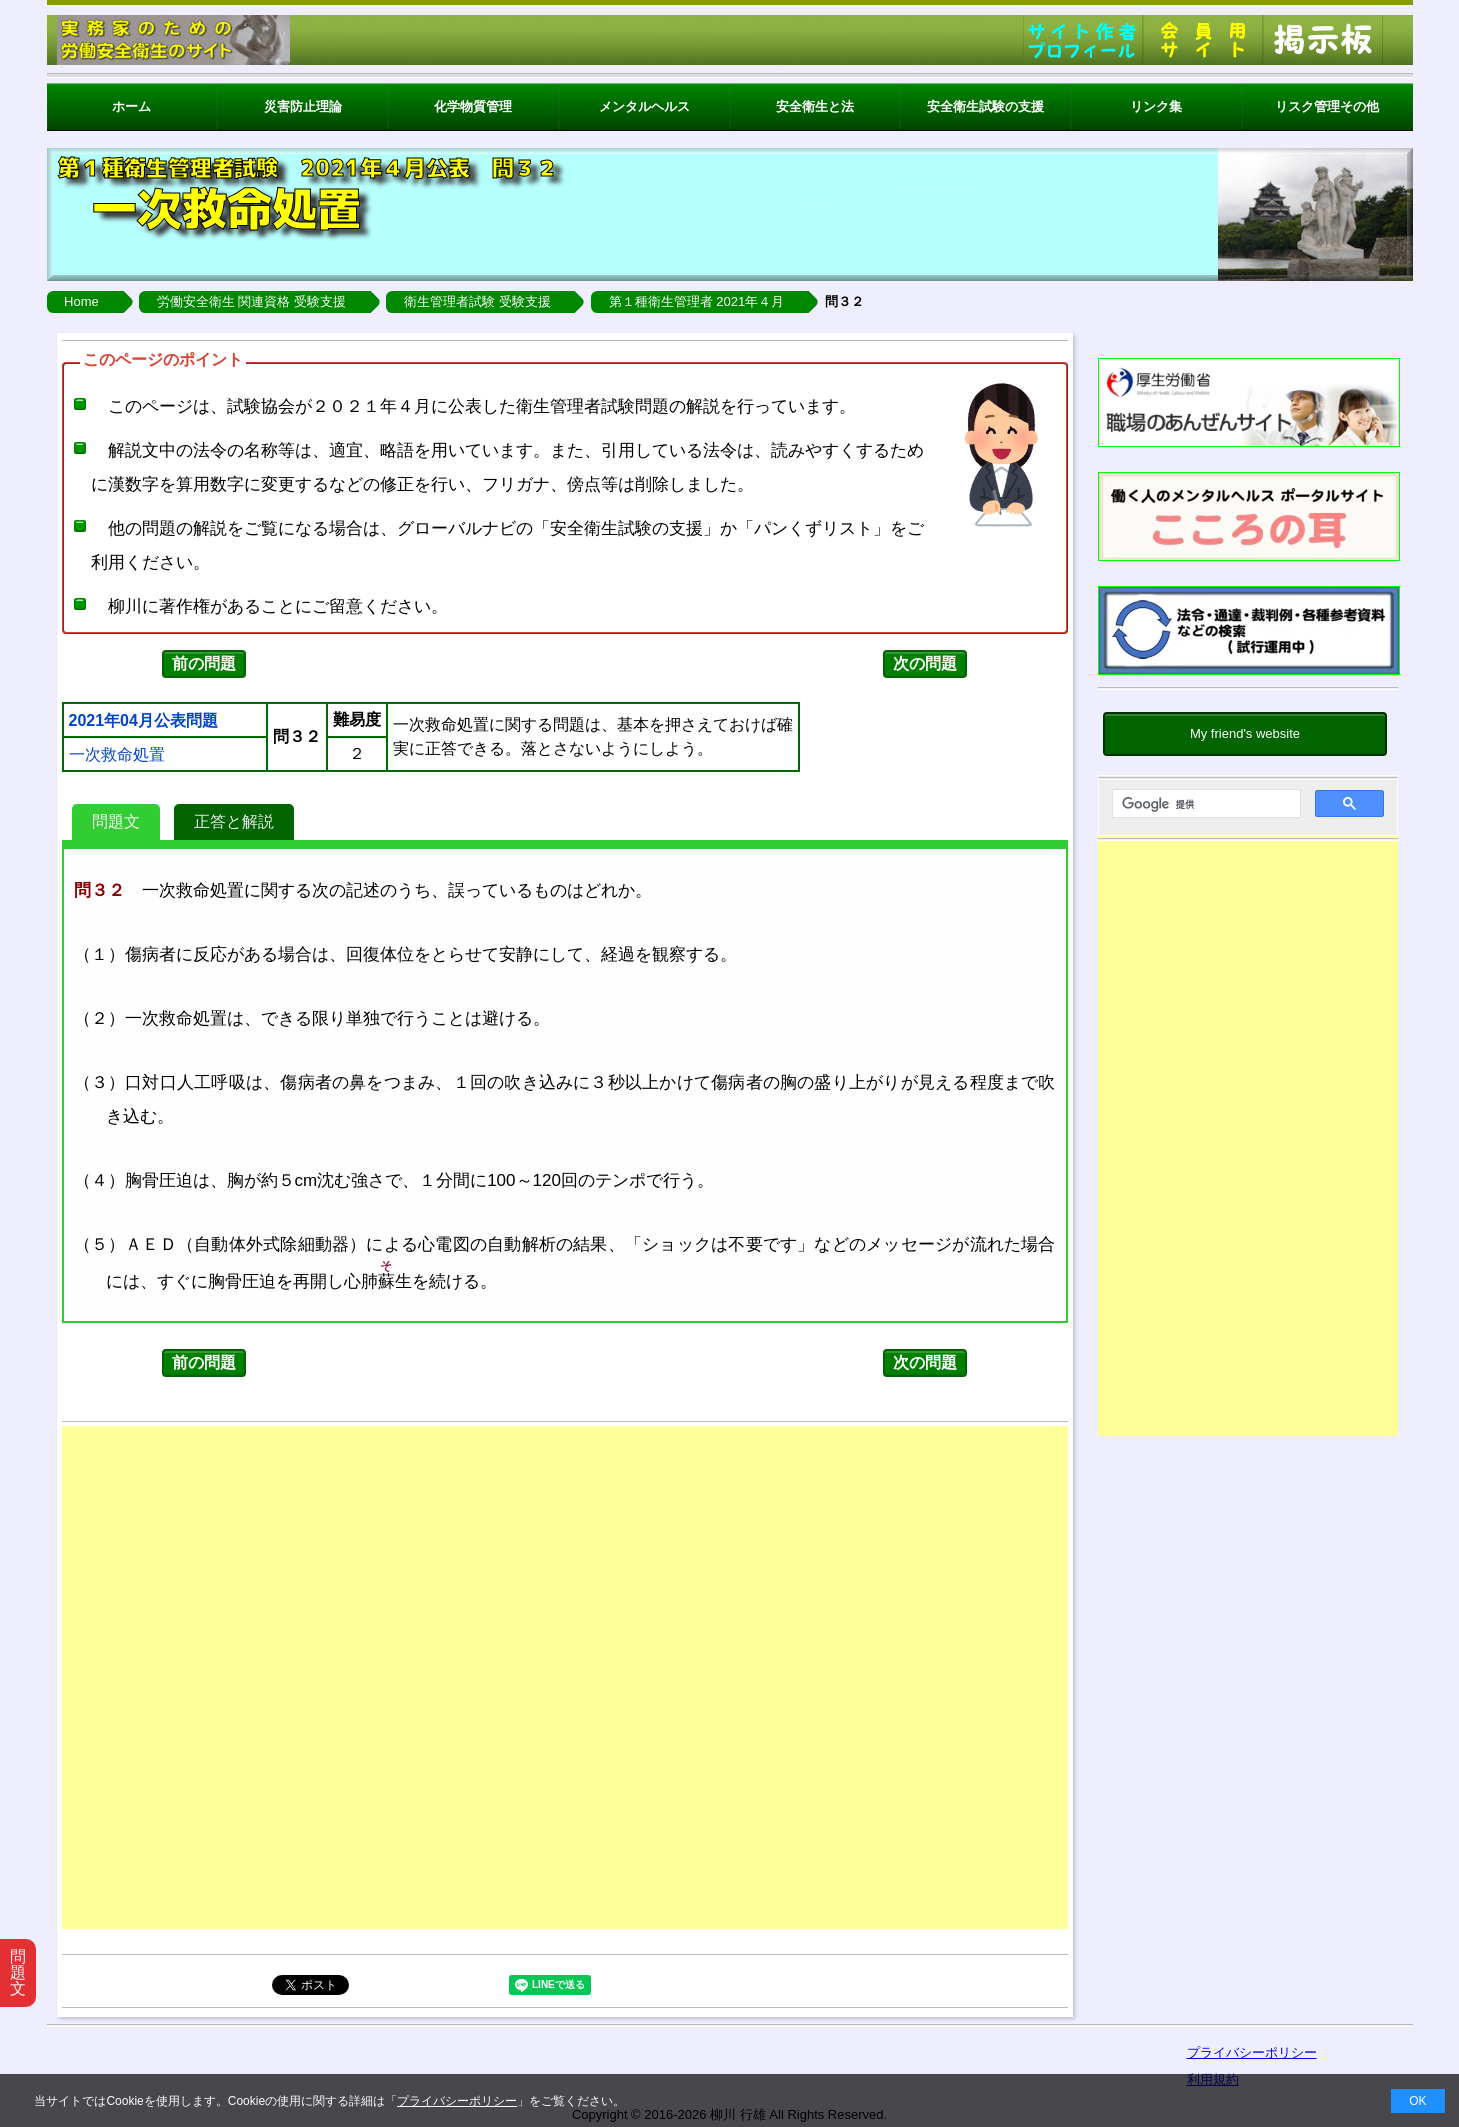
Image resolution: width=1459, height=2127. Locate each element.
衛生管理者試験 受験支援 (477, 301)
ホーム (131, 106)
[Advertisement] (1248, 1143)
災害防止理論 (303, 106)
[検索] (1204, 804)
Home (81, 301)
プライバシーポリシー (457, 2101)
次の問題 (925, 663)
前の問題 (204, 663)
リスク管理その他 (1327, 106)
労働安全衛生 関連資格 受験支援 (251, 301)
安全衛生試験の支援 (985, 106)
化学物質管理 (473, 106)
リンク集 (1156, 106)
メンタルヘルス (644, 106)
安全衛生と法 (815, 106)
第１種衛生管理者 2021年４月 (697, 301)
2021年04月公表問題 (143, 721)
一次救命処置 (117, 755)
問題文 (116, 821)
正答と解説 (234, 821)
